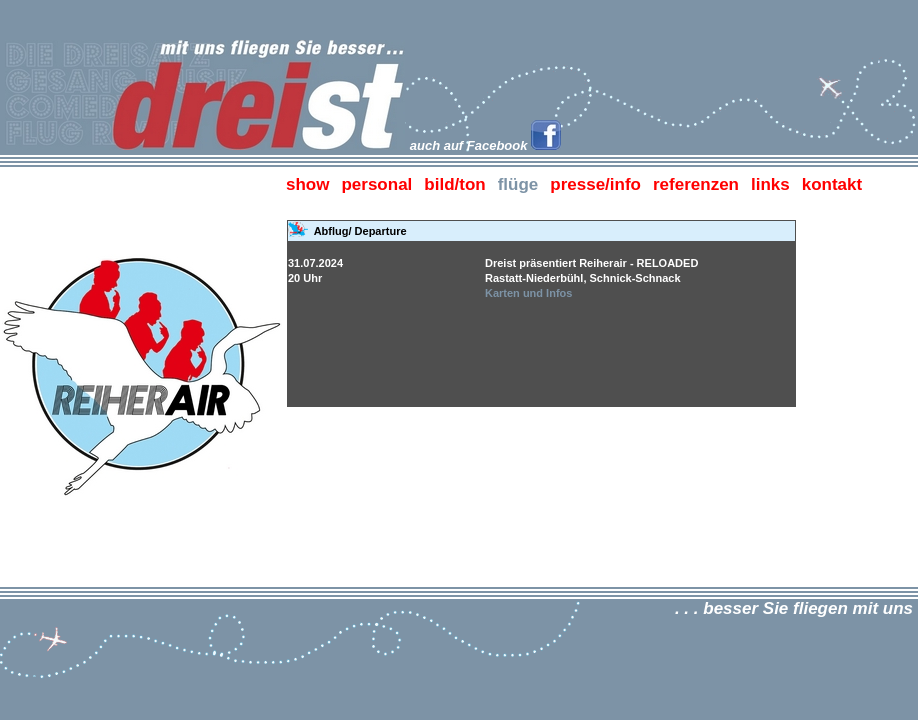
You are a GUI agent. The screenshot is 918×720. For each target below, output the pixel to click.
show (307, 184)
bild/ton (454, 184)
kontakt (832, 184)
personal (376, 184)
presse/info (595, 184)
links (770, 184)
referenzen (696, 184)
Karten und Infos (528, 293)
